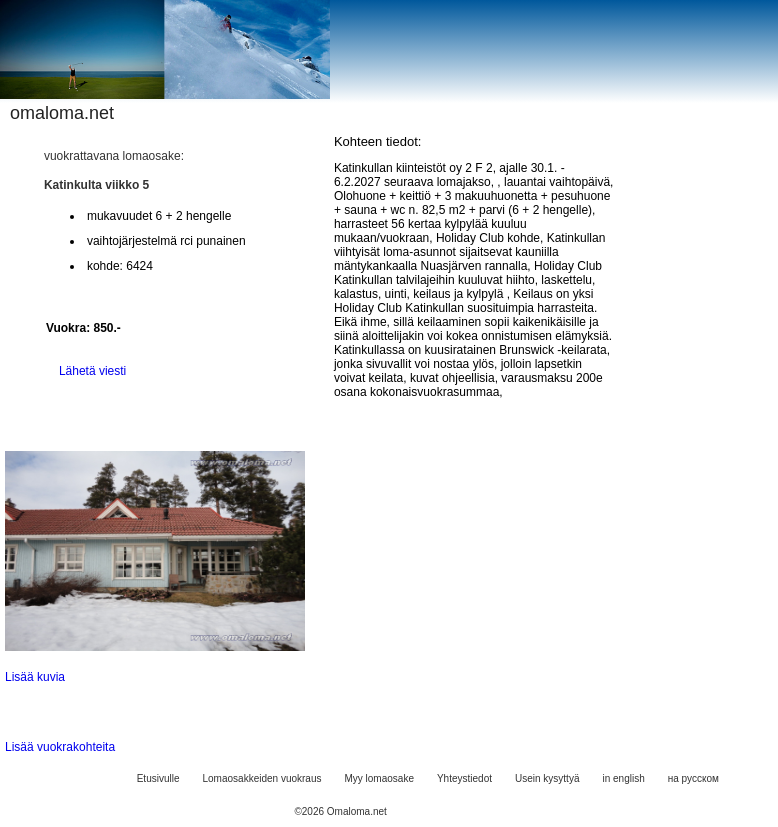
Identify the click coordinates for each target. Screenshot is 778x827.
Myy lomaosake (378, 778)
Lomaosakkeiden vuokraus (262, 778)
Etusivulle (158, 778)
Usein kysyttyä (547, 778)
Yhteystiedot (464, 778)
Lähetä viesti (92, 371)
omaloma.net (62, 113)
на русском (693, 778)
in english (623, 778)
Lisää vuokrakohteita (60, 747)
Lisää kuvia (35, 677)
